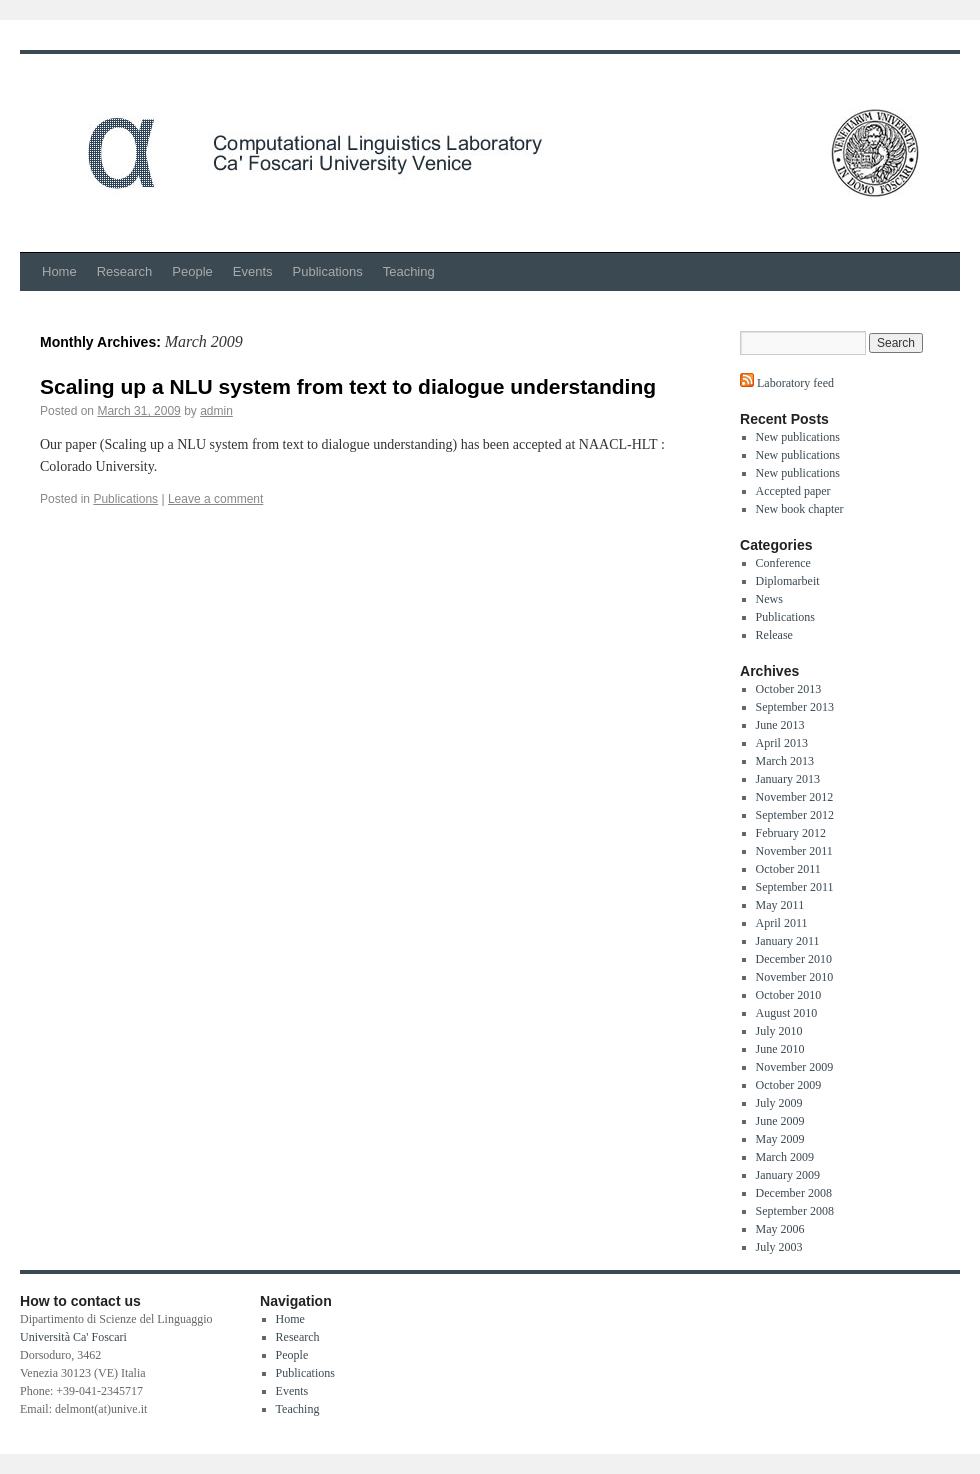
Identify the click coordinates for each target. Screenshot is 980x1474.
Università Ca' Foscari (73, 1337)
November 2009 (795, 1067)
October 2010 (789, 995)
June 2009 (780, 1121)
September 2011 (795, 887)
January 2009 (788, 1175)
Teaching (409, 271)
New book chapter (800, 509)
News (769, 599)
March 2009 (785, 1157)
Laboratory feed (794, 383)
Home (59, 271)
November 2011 (794, 851)
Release (774, 635)
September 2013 (795, 707)
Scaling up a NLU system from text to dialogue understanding (348, 386)
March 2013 (785, 761)
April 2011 (782, 923)
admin (216, 411)
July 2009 (779, 1103)
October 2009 (789, 1085)
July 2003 (779, 1247)
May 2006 (780, 1229)
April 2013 (782, 743)
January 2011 (788, 941)
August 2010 (787, 1013)
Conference (783, 563)
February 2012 (791, 833)
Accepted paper (793, 491)
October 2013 (789, 689)
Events (253, 271)
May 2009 (780, 1139)
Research (125, 271)
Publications (328, 271)
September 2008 (795, 1211)
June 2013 (780, 725)
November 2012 (795, 797)
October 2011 (788, 869)
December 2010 (794, 959)
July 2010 (779, 1031)
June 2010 (780, 1049)
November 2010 (795, 977)
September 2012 (795, 815)
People (192, 271)
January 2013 (788, 779)
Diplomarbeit (788, 581)
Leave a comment (215, 499)
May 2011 (780, 905)
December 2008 (794, 1193)
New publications (798, 437)
